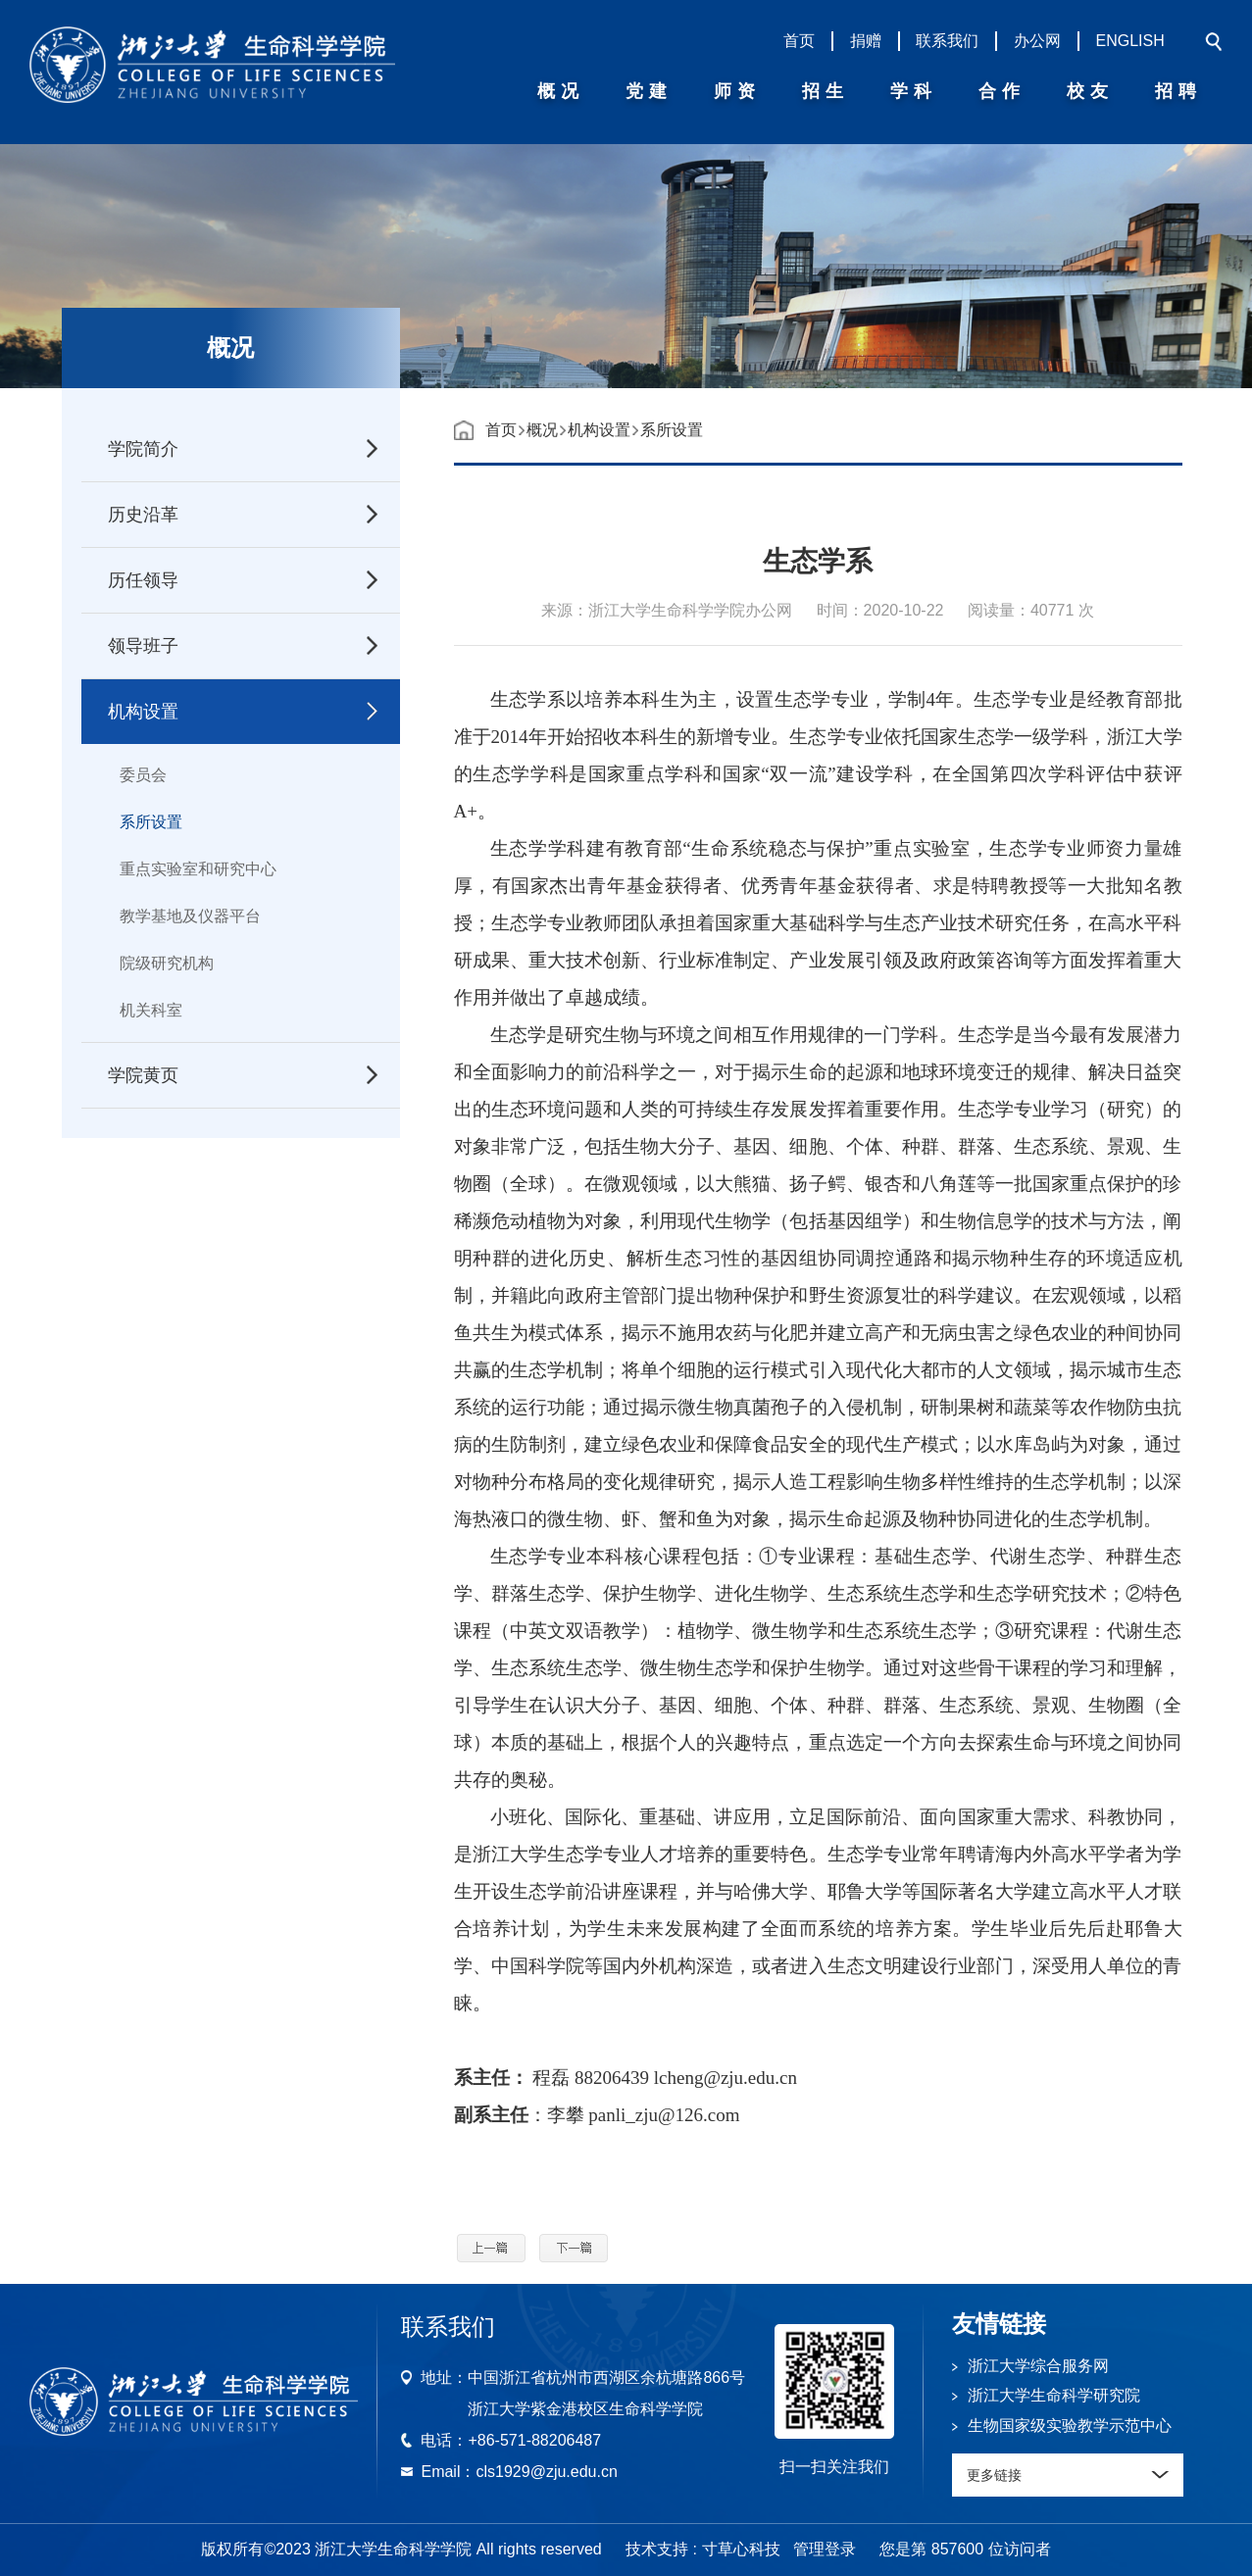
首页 (799, 40)
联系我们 (947, 40)
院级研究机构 (167, 963)
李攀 (565, 2115)
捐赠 (865, 40)
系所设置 (151, 822)
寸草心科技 (741, 2549)
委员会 (143, 775)
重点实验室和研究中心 (198, 869)
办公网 (1037, 40)
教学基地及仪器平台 (190, 916)
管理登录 (824, 2549)
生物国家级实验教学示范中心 (1070, 2425)
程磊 (551, 2077)
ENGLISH (1130, 40)
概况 (542, 429)
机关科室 (151, 1010)
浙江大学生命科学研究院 (1054, 2395)
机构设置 (599, 429)
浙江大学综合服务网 (1038, 2365)
